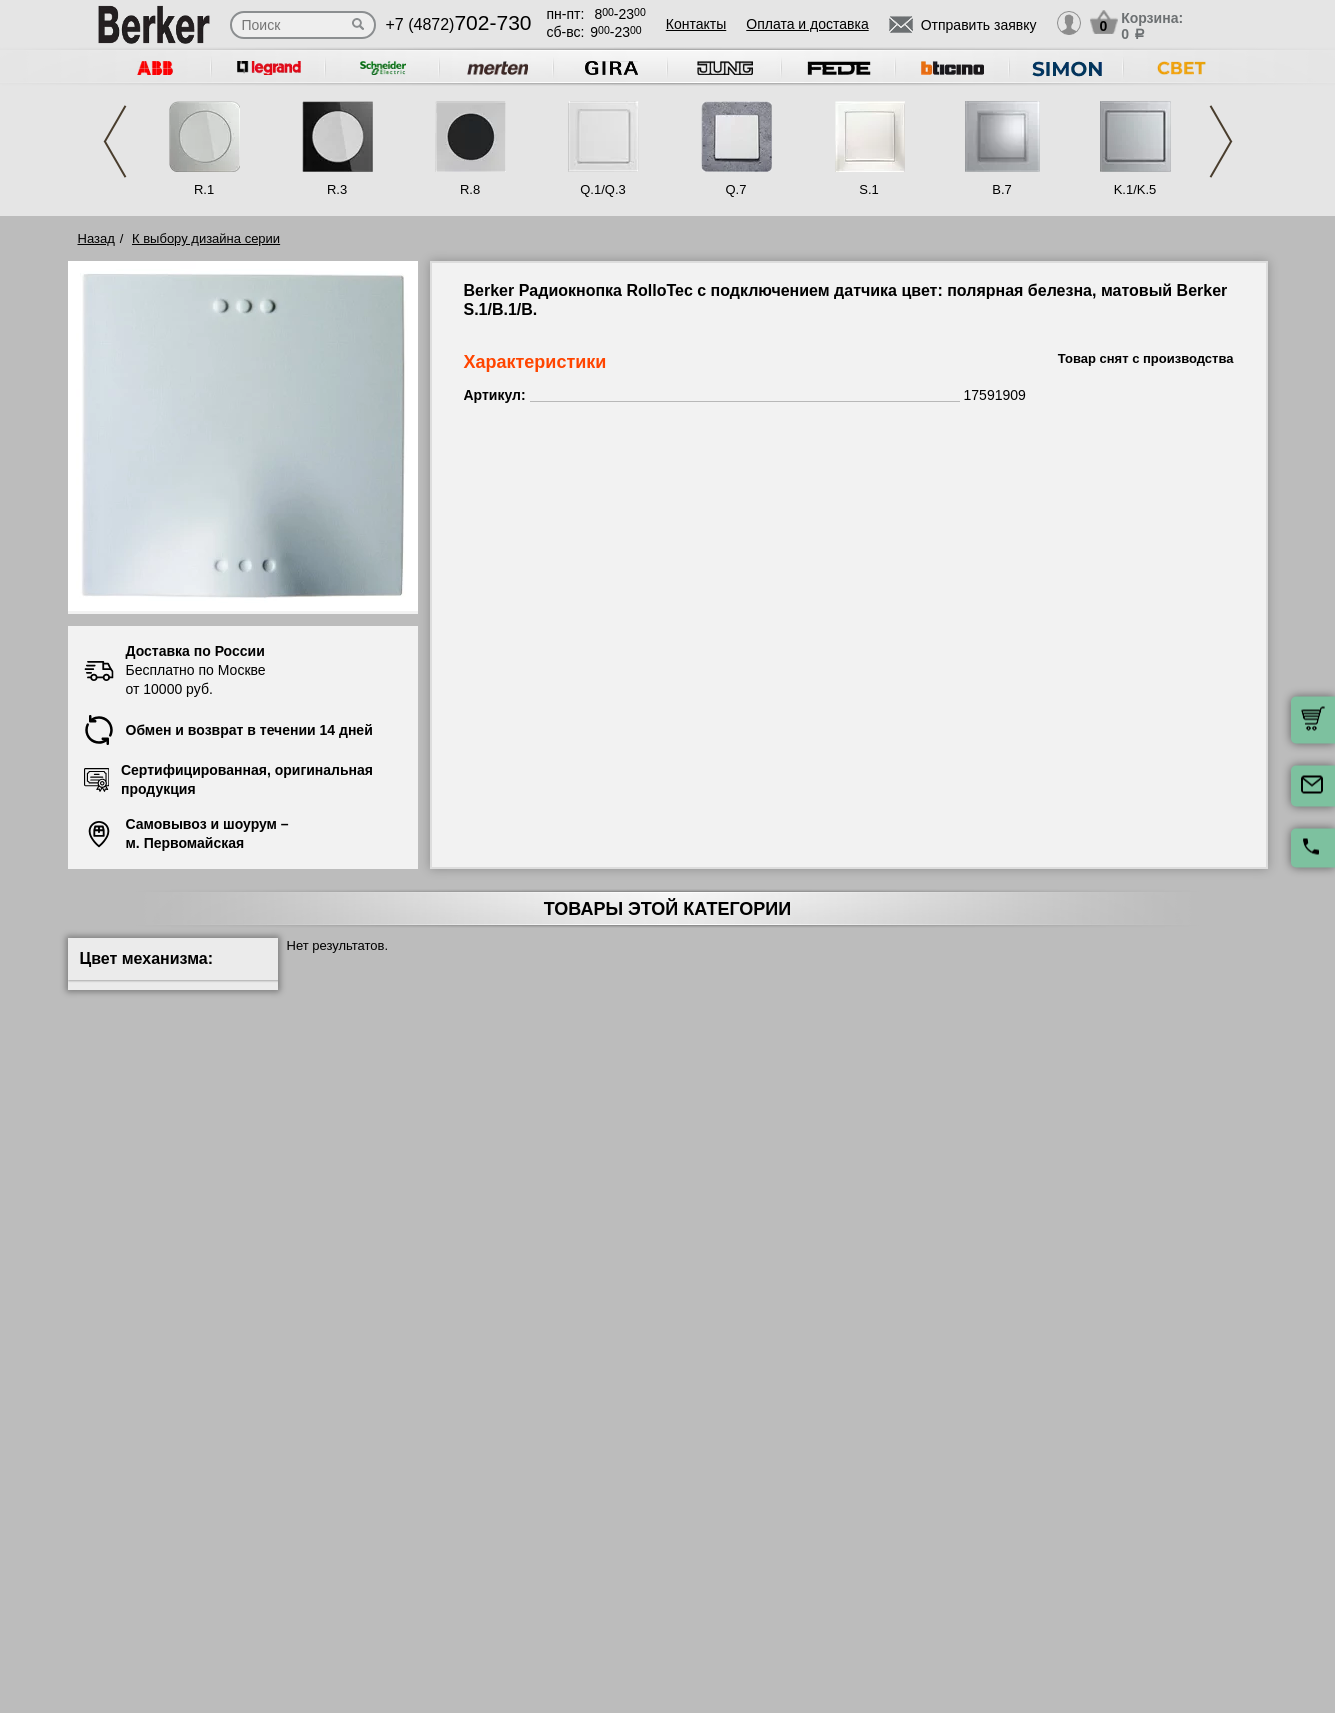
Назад (96, 238)
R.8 (470, 189)
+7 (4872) (459, 24)
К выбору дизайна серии (206, 238)
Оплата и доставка (807, 24)
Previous (115, 141)
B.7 (1002, 189)
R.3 (337, 189)
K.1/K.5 (1135, 189)
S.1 (869, 189)
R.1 (204, 189)
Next (1221, 141)
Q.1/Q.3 (603, 189)
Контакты (696, 24)
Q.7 (736, 189)
